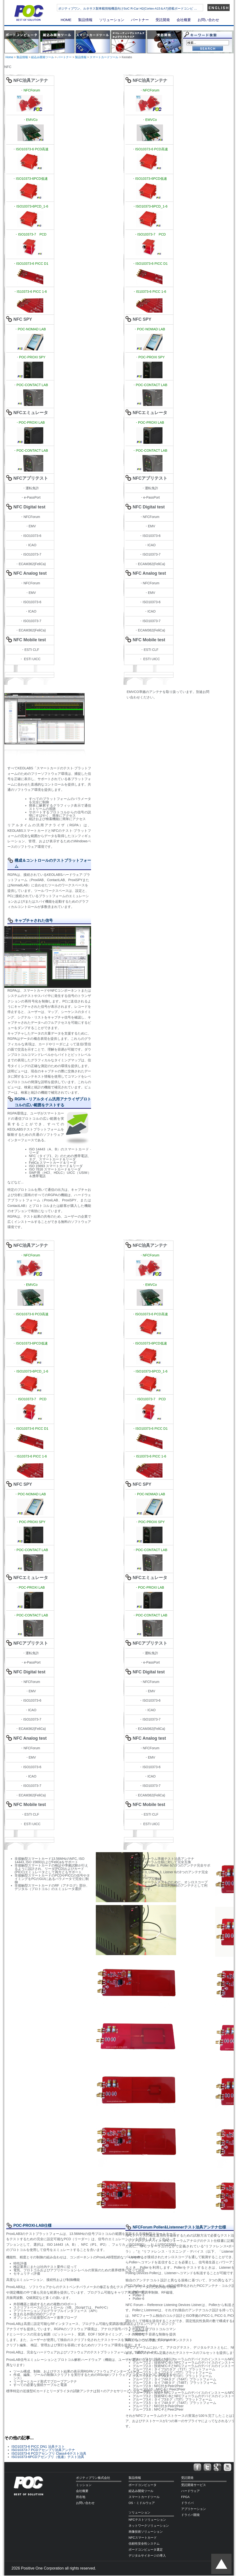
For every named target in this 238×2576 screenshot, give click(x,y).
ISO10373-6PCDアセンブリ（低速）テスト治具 (47, 2457)
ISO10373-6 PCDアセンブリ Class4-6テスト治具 (48, 2453)
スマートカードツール (104, 57)
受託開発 (163, 20)
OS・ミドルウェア (142, 2503)
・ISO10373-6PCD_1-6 (30, 206)
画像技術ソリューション (146, 2531)
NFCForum (31, 90)
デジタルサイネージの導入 (147, 2555)
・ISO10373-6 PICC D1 (30, 263)
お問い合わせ (208, 20)
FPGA (185, 2497)
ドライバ (187, 2503)
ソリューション (111, 20)
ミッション (84, 2485)
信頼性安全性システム (144, 2543)
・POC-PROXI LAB (30, 422)
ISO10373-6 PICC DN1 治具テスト (38, 2446)
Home (9, 57)
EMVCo (32, 120)
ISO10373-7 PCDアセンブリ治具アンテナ (43, 2450)
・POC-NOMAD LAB (30, 329)
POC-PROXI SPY (32, 357)
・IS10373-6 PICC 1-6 (30, 291)
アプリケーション (193, 2509)
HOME (66, 20)
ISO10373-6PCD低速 (32, 178)
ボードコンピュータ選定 (146, 2549)
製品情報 (85, 20)
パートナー (140, 20)
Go (207, 48)
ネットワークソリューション (149, 2525)
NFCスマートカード (143, 2537)
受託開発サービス (193, 2485)
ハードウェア (190, 2491)
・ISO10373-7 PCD (30, 234)
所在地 (80, 2497)
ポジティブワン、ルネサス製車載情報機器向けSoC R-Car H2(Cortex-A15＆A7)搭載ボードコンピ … (144, 8)
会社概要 (184, 20)
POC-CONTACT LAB (32, 385)
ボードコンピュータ (143, 2485)
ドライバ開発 (190, 2515)
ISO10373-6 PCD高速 (32, 149)
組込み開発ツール (42, 57)
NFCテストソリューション (147, 2519)
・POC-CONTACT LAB (30, 450)
